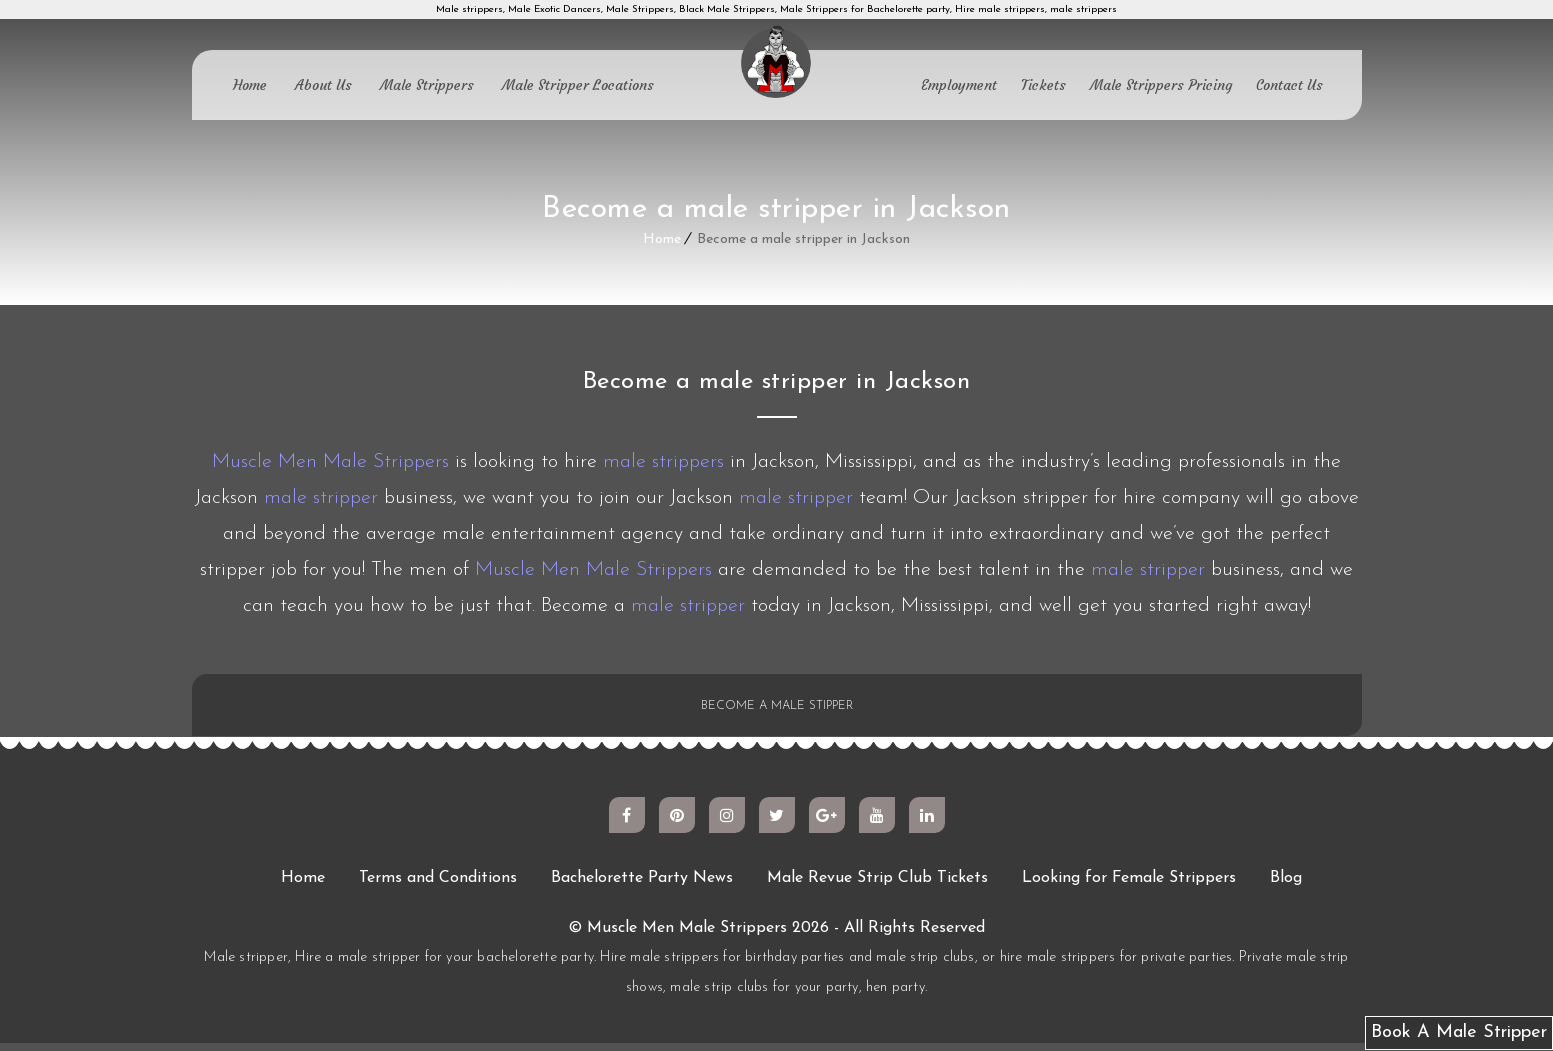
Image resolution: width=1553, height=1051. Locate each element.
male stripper (321, 498)
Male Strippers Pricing (1161, 85)
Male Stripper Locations (578, 85)
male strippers (663, 462)
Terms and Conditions (438, 886)
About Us (323, 85)
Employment (959, 85)
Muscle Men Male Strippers (330, 462)
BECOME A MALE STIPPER (776, 710)
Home (250, 85)
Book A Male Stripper (1459, 1032)
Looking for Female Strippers (1129, 886)
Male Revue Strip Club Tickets (877, 886)
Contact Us (1289, 85)
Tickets (1043, 85)
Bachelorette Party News (642, 886)
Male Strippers (427, 85)
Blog (1286, 886)
